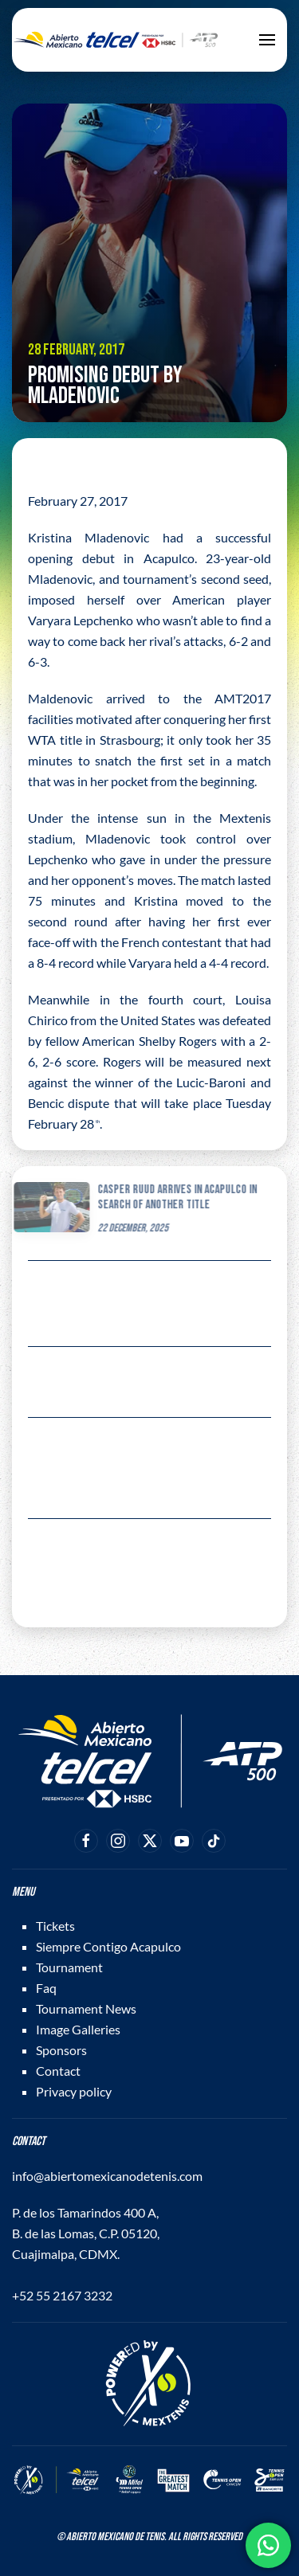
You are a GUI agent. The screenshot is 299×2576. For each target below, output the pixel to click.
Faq (46, 1987)
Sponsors (61, 2049)
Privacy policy (74, 2091)
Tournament (69, 1967)
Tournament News (86, 2008)
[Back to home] (115, 40)
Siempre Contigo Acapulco (108, 1946)
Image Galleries (78, 2029)
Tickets (55, 1925)
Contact (58, 2070)
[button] (267, 40)
